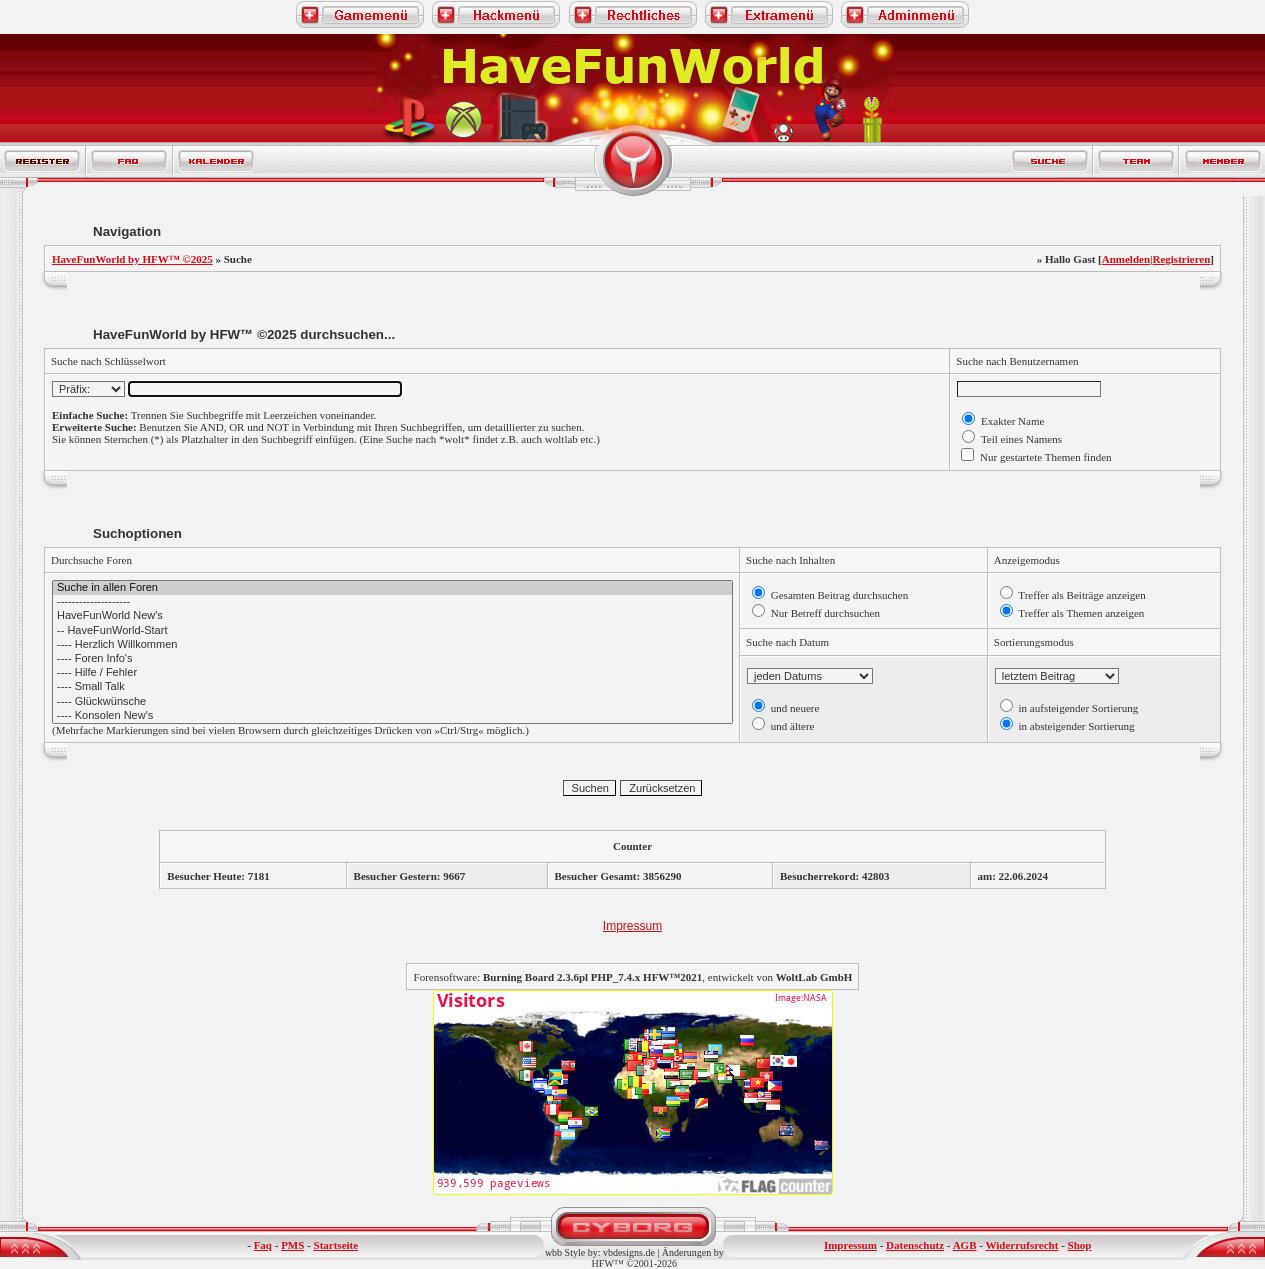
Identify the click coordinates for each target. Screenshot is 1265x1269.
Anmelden (1126, 259)
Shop (1080, 1245)
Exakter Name (1011, 421)
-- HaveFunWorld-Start (392, 631)
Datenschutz (915, 1245)
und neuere (793, 708)
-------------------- (392, 602)
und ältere (791, 726)
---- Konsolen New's (392, 716)
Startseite (336, 1245)
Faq (263, 1245)
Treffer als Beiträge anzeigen (1081, 595)
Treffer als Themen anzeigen (1080, 613)
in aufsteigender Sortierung (1077, 708)
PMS (292, 1245)
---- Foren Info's (392, 659)
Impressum (632, 926)
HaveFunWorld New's (392, 616)
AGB (965, 1245)
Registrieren (1181, 259)
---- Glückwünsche (392, 702)
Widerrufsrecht (1021, 1245)
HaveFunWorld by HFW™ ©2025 (132, 259)
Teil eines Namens (1020, 439)
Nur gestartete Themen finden (1044, 457)
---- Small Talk (392, 687)
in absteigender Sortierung (1075, 726)
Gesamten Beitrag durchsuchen (838, 595)
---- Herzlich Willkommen (392, 645)
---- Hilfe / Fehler (392, 673)
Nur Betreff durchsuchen (824, 613)
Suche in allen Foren (392, 588)
